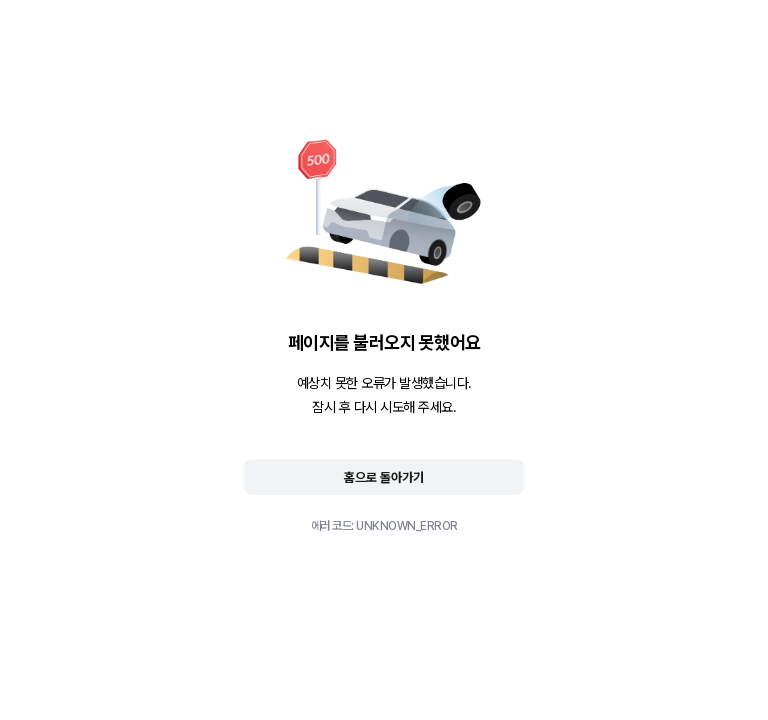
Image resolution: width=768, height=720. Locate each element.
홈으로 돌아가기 (384, 477)
